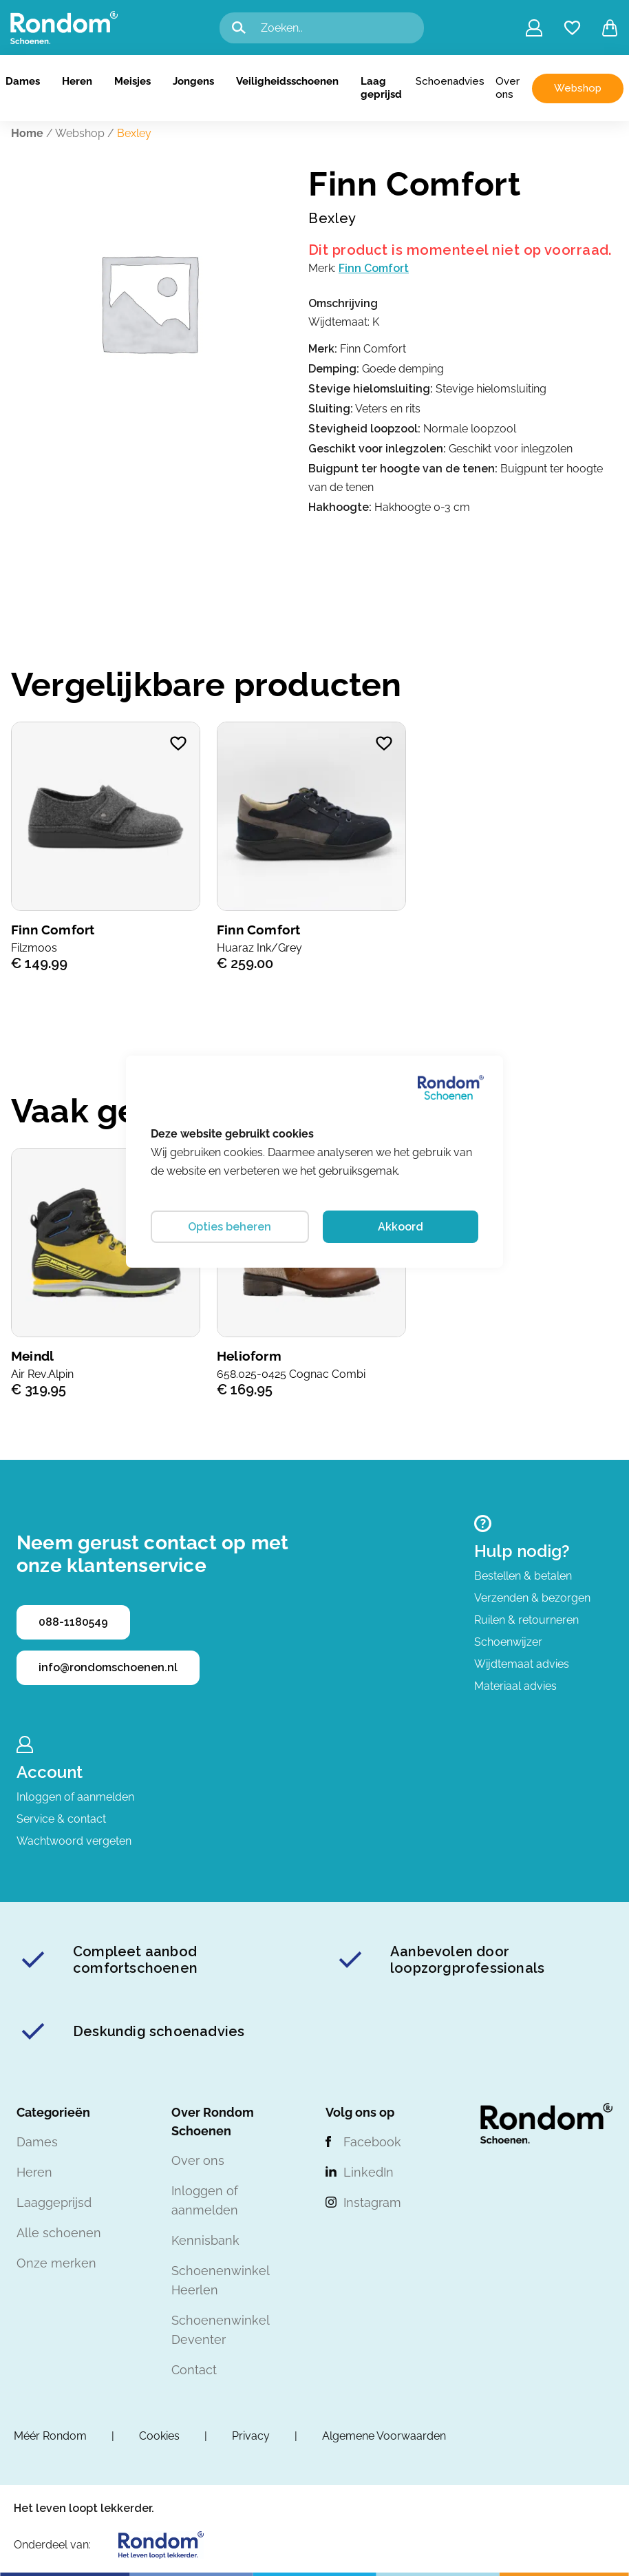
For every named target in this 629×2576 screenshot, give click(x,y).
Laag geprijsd (381, 88)
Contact (194, 2370)
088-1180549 (73, 1622)
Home (27, 133)
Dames (23, 81)
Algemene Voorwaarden (384, 2435)
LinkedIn (368, 2172)
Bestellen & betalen (523, 1575)
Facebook (372, 2142)
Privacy (251, 2435)
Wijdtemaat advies (521, 1664)
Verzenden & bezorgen (532, 1597)
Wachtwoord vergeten (74, 1840)
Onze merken (56, 2263)
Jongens (193, 81)
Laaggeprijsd (54, 2202)
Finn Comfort (374, 268)
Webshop (577, 88)
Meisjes (132, 81)
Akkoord (400, 1226)
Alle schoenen (59, 2233)
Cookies (159, 2435)
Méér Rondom (50, 2435)
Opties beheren (229, 1226)
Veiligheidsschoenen (287, 81)
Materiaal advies (515, 1686)
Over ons (507, 88)
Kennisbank (205, 2240)
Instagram (372, 2202)
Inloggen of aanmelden (75, 1796)
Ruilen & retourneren (526, 1619)
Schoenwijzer (508, 1641)
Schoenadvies (450, 81)
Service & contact (61, 1818)
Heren (77, 81)
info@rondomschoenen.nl (108, 1667)
